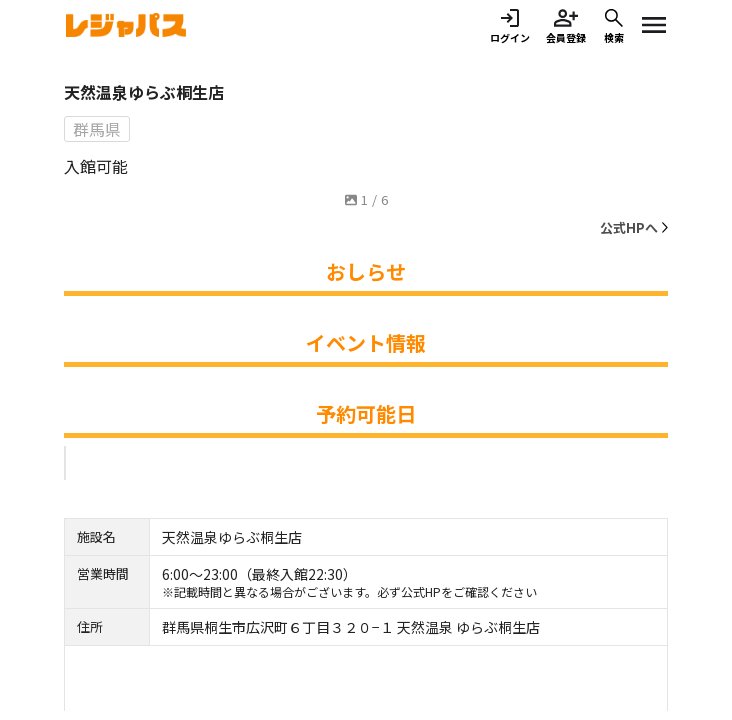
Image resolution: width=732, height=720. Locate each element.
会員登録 (566, 25)
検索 (614, 25)
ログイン (510, 25)
